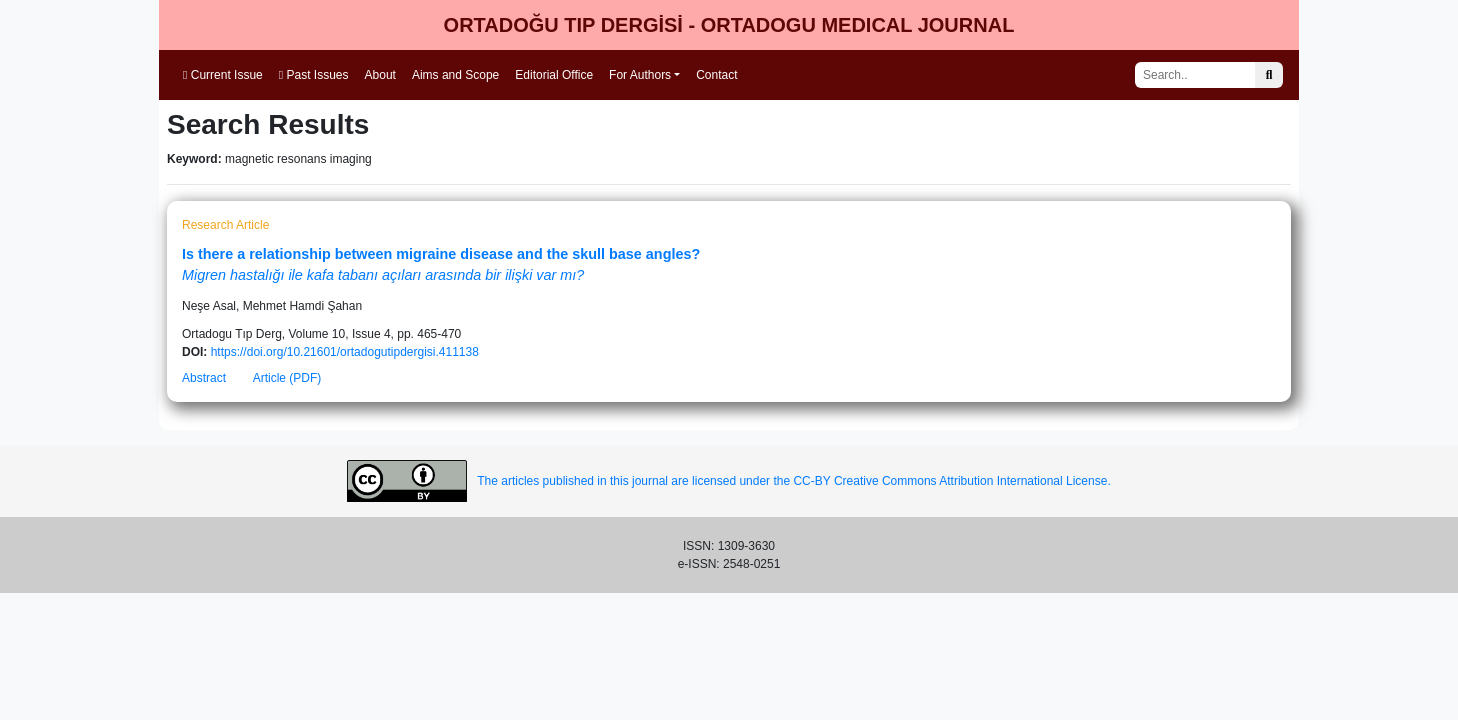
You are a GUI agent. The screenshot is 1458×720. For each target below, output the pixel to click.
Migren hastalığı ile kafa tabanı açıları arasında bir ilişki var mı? (383, 275)
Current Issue (223, 75)
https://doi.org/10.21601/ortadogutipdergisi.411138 (345, 352)
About (380, 75)
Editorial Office (554, 75)
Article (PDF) (287, 378)
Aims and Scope (455, 75)
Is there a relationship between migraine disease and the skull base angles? (441, 254)
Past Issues (314, 75)
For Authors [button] (640, 75)
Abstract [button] (204, 378)
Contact (716, 75)
